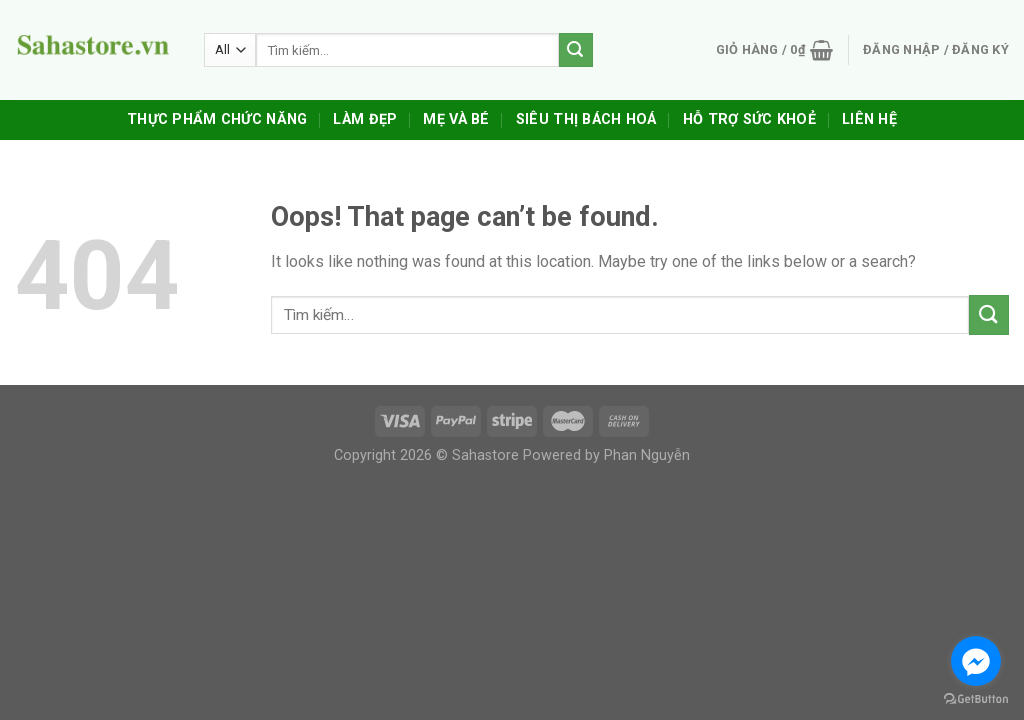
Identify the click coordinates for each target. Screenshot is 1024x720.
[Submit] (989, 314)
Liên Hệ (869, 119)
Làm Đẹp (365, 119)
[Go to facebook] (976, 661)
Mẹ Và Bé (456, 119)
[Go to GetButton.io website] (976, 699)
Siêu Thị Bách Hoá (586, 119)
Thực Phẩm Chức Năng (217, 119)
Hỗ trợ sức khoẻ (749, 119)
